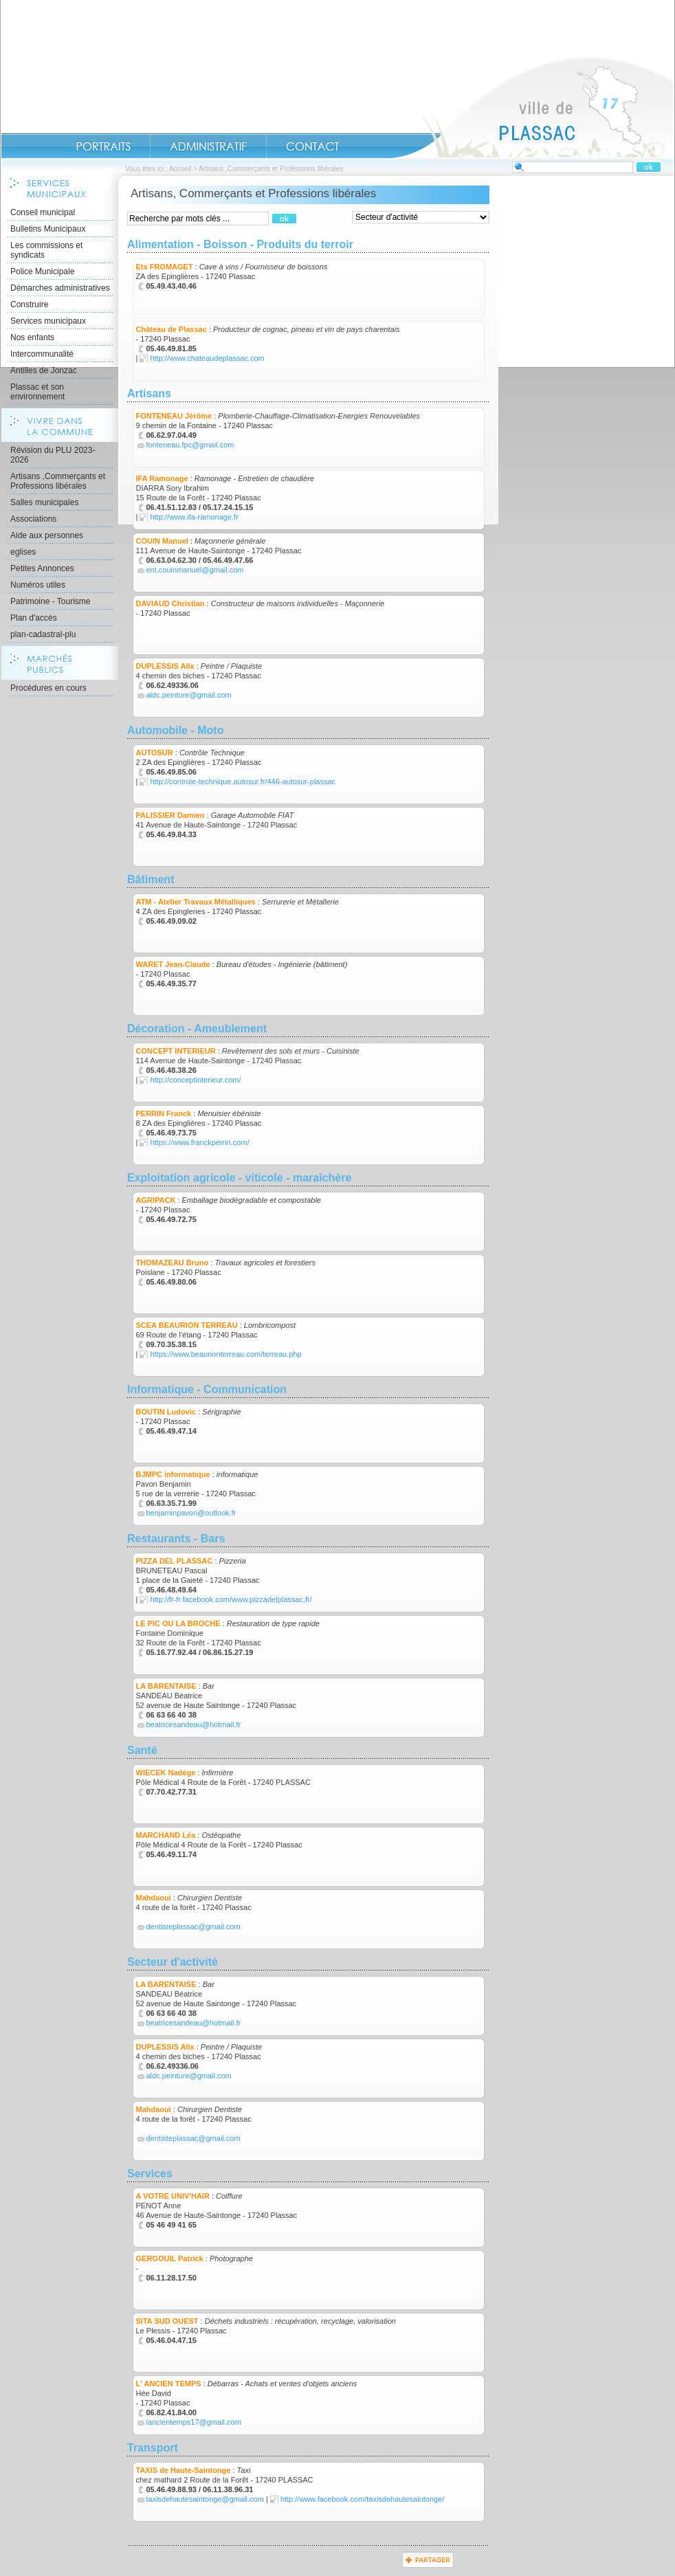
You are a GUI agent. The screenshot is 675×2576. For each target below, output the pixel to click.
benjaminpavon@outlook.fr (191, 1513)
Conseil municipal (42, 212)
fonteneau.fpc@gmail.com (190, 445)
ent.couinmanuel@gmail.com (195, 570)
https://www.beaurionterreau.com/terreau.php (225, 1354)
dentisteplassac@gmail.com (193, 1926)
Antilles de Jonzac (43, 370)
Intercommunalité (42, 354)
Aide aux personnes (46, 535)
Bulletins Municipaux (47, 229)
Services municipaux (48, 321)
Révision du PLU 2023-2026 (52, 455)
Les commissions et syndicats (46, 250)
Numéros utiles (37, 585)
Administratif (208, 146)
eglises (23, 552)
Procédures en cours (48, 688)
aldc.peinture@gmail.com (189, 695)
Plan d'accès (33, 618)
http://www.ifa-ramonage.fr (194, 517)
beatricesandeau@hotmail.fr (193, 1724)
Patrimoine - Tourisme (50, 601)
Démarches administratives (60, 288)
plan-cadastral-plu (43, 634)
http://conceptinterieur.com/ (195, 1080)
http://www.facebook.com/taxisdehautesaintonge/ (362, 2499)
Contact (313, 146)
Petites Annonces (42, 568)
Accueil (533, 107)
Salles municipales (44, 502)
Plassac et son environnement (37, 391)
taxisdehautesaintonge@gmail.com (205, 2499)
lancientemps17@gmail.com (193, 2422)
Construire (29, 304)
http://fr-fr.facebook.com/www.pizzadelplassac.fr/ (230, 1599)
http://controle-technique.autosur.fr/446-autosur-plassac (242, 781)
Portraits (103, 146)
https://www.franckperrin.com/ (199, 1142)
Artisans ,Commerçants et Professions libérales (57, 481)
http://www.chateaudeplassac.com (207, 358)
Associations (33, 519)
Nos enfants (32, 337)
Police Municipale (42, 271)
